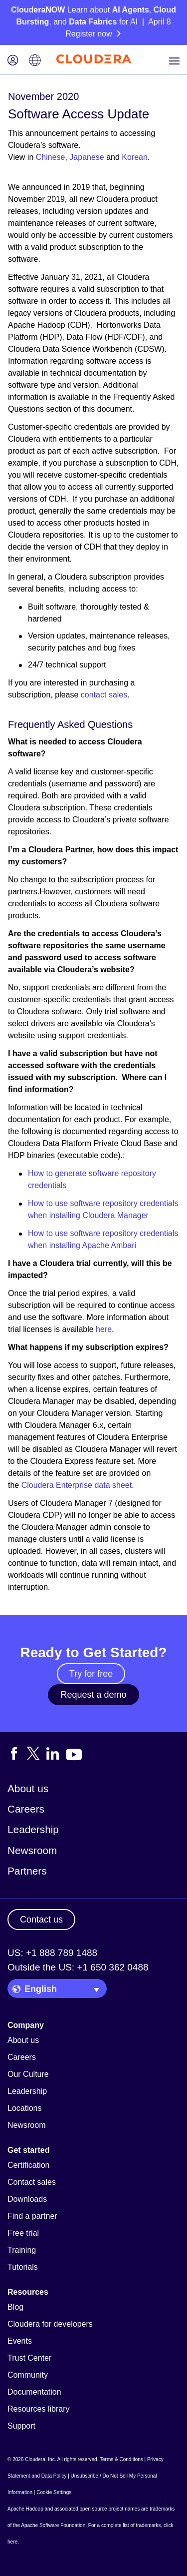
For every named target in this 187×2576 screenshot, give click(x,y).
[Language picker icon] (34, 61)
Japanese (86, 157)
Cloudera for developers (50, 2324)
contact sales (104, 694)
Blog (15, 2307)
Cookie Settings (53, 2492)
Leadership (33, 1829)
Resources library (38, 2409)
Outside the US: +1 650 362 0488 (78, 1967)
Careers (25, 1809)
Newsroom (32, 1850)
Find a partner (32, 2216)
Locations (24, 2108)
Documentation (34, 2392)
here (104, 1329)
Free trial (23, 2233)
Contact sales (31, 2182)
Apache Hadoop (25, 2509)
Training (21, 2250)
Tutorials (22, 2267)
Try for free (91, 1674)
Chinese (50, 157)
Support (21, 2426)
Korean (135, 157)
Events (19, 2341)
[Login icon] (12, 61)
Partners (27, 1871)
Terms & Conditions (121, 2459)
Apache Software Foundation (53, 2525)
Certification (28, 2165)
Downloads (27, 2199)
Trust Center (29, 2358)
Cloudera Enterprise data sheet (76, 1485)
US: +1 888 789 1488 (52, 1952)
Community (27, 2375)
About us (27, 1788)
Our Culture (28, 2074)
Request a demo (93, 1695)
